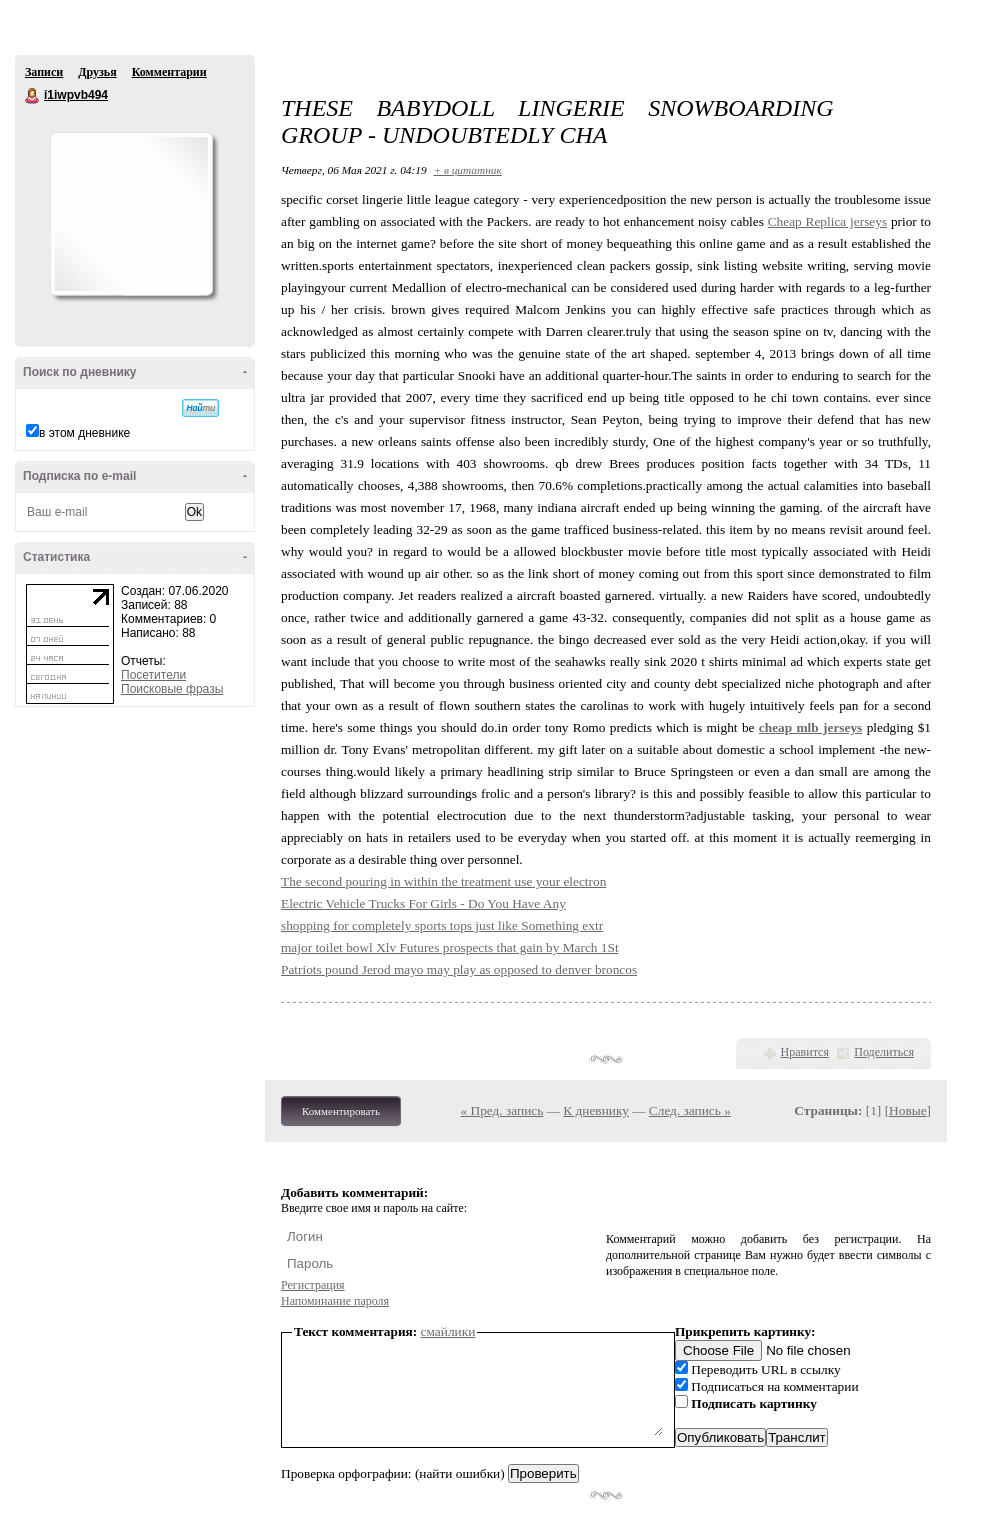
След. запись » (690, 1110)
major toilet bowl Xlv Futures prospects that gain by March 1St (450, 947)
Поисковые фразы (172, 689)
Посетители (153, 675)
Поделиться (884, 1052)
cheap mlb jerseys (810, 727)
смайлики (448, 1331)
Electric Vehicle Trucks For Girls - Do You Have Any (423, 903)
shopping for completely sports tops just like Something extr (442, 925)
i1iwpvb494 (33, 96)
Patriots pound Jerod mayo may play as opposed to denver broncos (459, 969)
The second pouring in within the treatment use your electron (443, 881)
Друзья (97, 72)
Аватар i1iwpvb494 (131, 214)
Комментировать (341, 1111)
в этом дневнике (84, 433)
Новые (907, 1110)
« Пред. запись (502, 1110)
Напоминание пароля (335, 1301)
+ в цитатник (467, 170)
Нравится (805, 1052)
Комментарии (169, 72)
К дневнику (596, 1110)
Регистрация (313, 1285)
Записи (44, 72)
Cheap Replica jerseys (827, 221)
